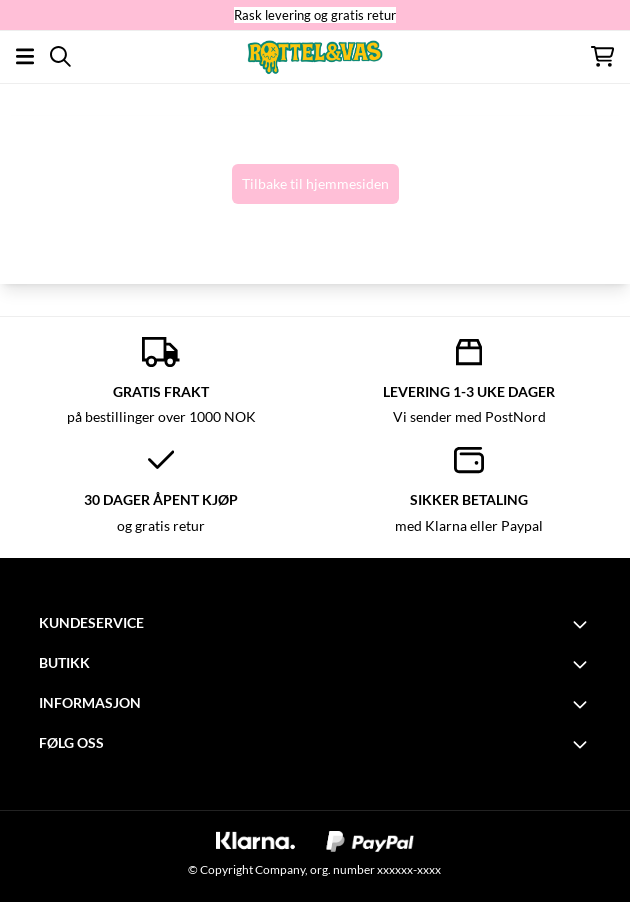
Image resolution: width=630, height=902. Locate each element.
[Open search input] (60, 56)
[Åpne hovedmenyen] (25, 56)
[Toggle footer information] (583, 624)
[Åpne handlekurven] (602, 56)
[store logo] (315, 56)
